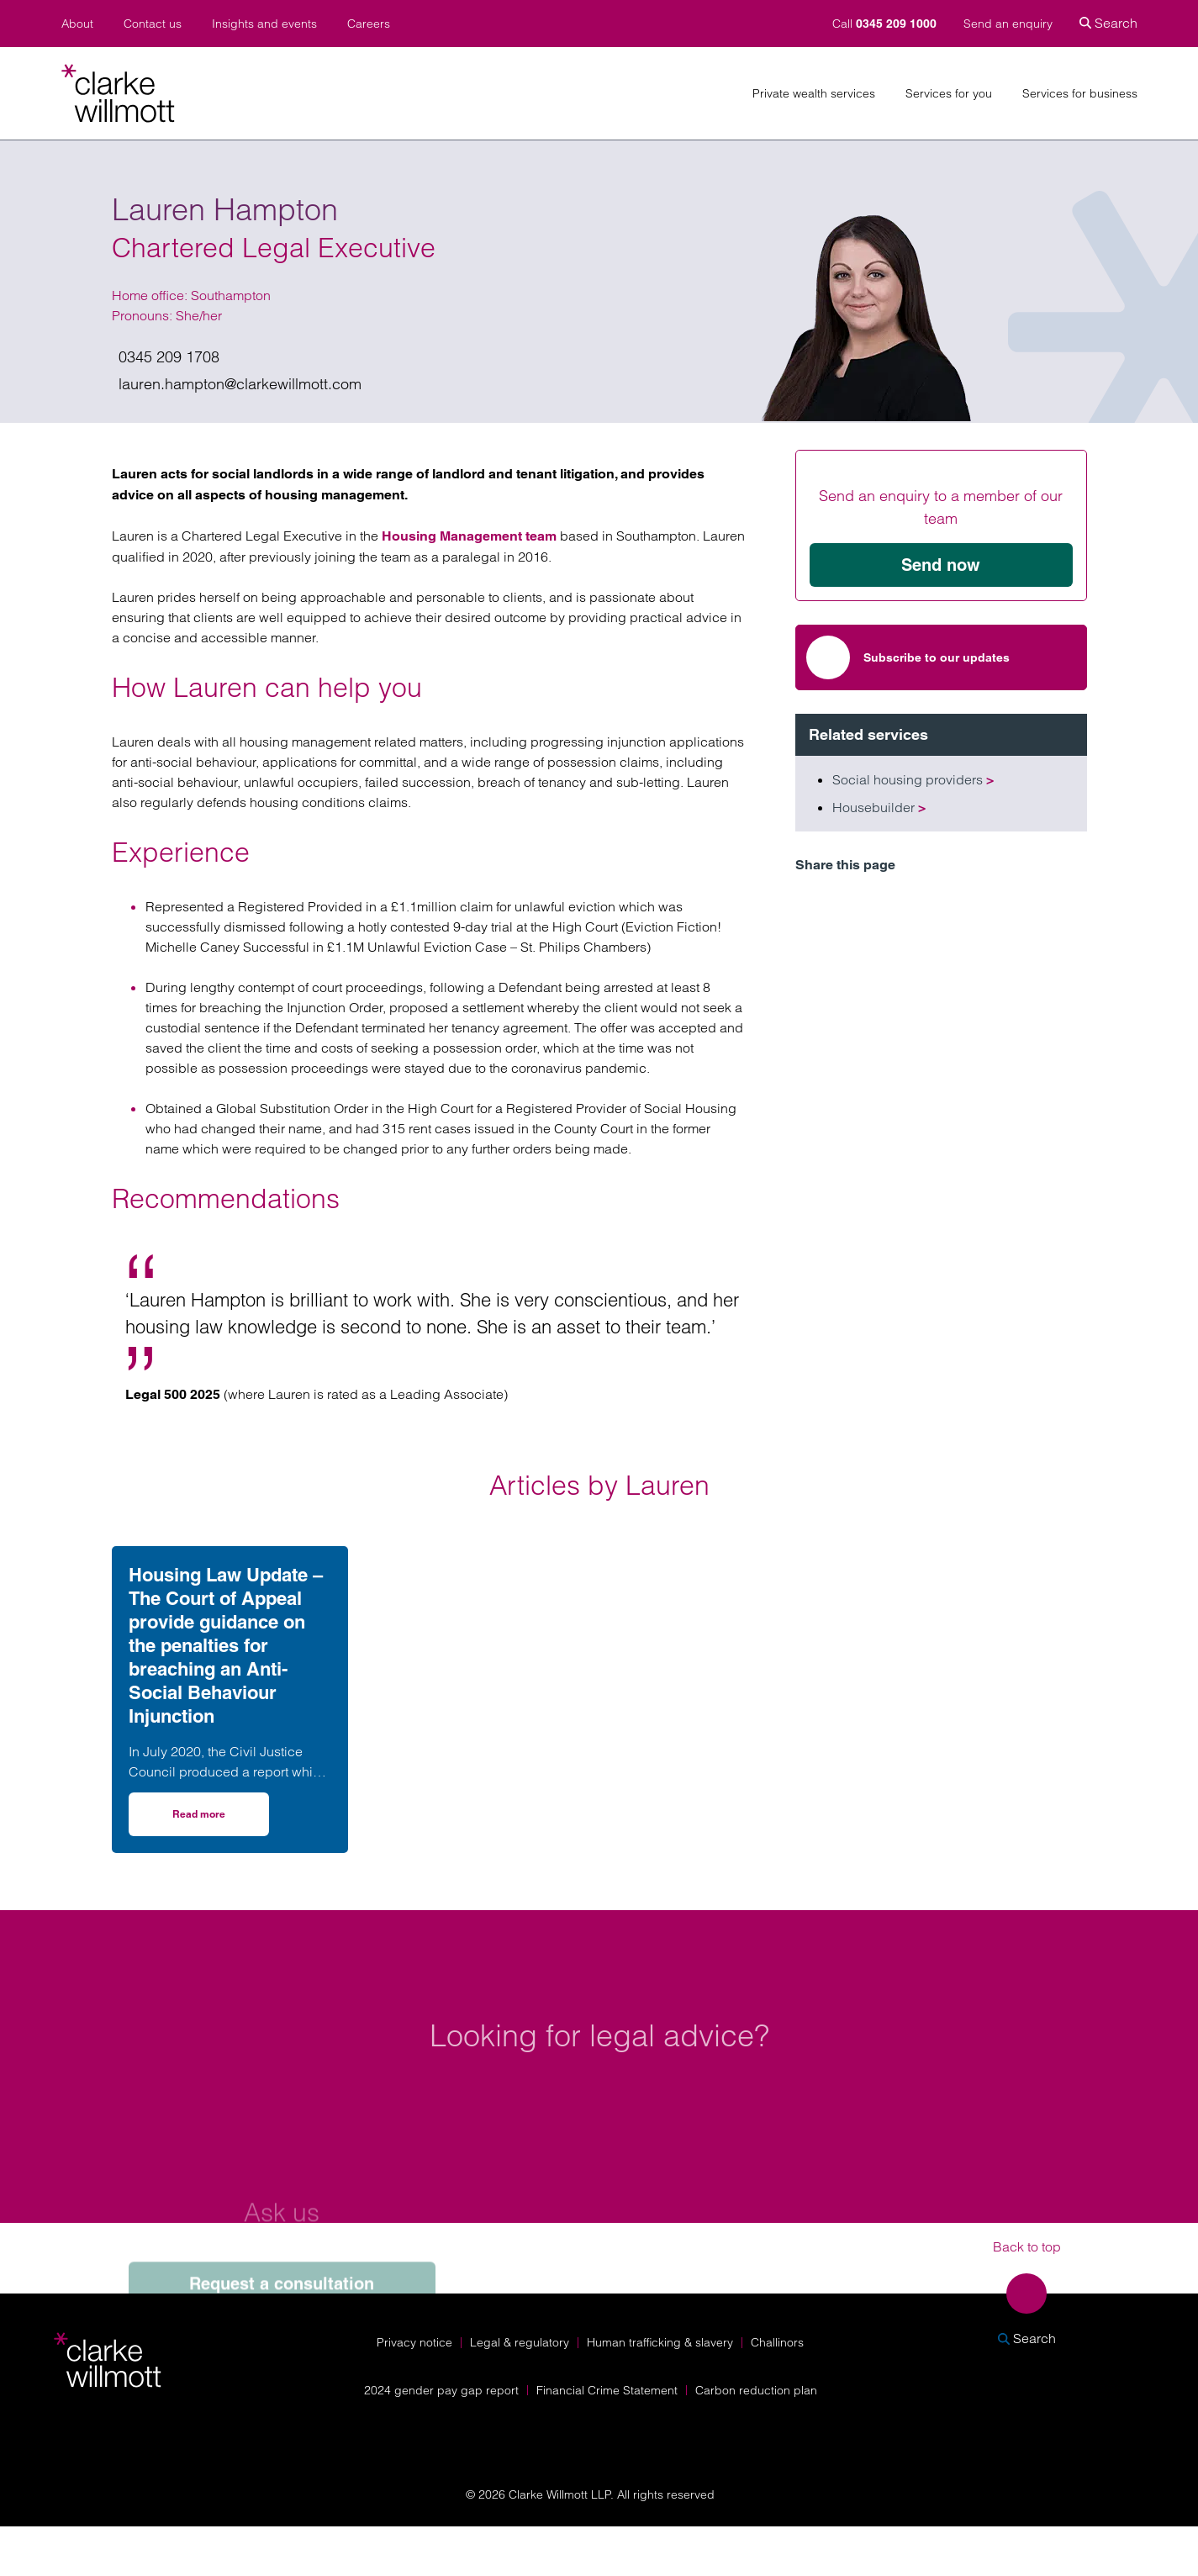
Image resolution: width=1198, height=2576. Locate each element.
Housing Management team (469, 536)
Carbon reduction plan (756, 2390)
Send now (940, 565)
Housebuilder (879, 807)
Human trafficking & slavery (660, 2342)
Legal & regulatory (519, 2342)
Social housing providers (913, 779)
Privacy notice (414, 2342)
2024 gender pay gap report (441, 2390)
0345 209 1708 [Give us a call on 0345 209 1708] (169, 357)
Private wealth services (813, 93)
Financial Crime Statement (607, 2390)
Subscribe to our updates (908, 657)
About (77, 23)
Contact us (153, 23)
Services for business (1079, 93)
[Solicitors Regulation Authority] (1035, 2430)
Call (886, 23)
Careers (368, 23)
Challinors (777, 2342)
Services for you (948, 93)
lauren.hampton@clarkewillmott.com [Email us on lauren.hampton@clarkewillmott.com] (240, 383)
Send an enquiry (1008, 23)
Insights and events (264, 23)
